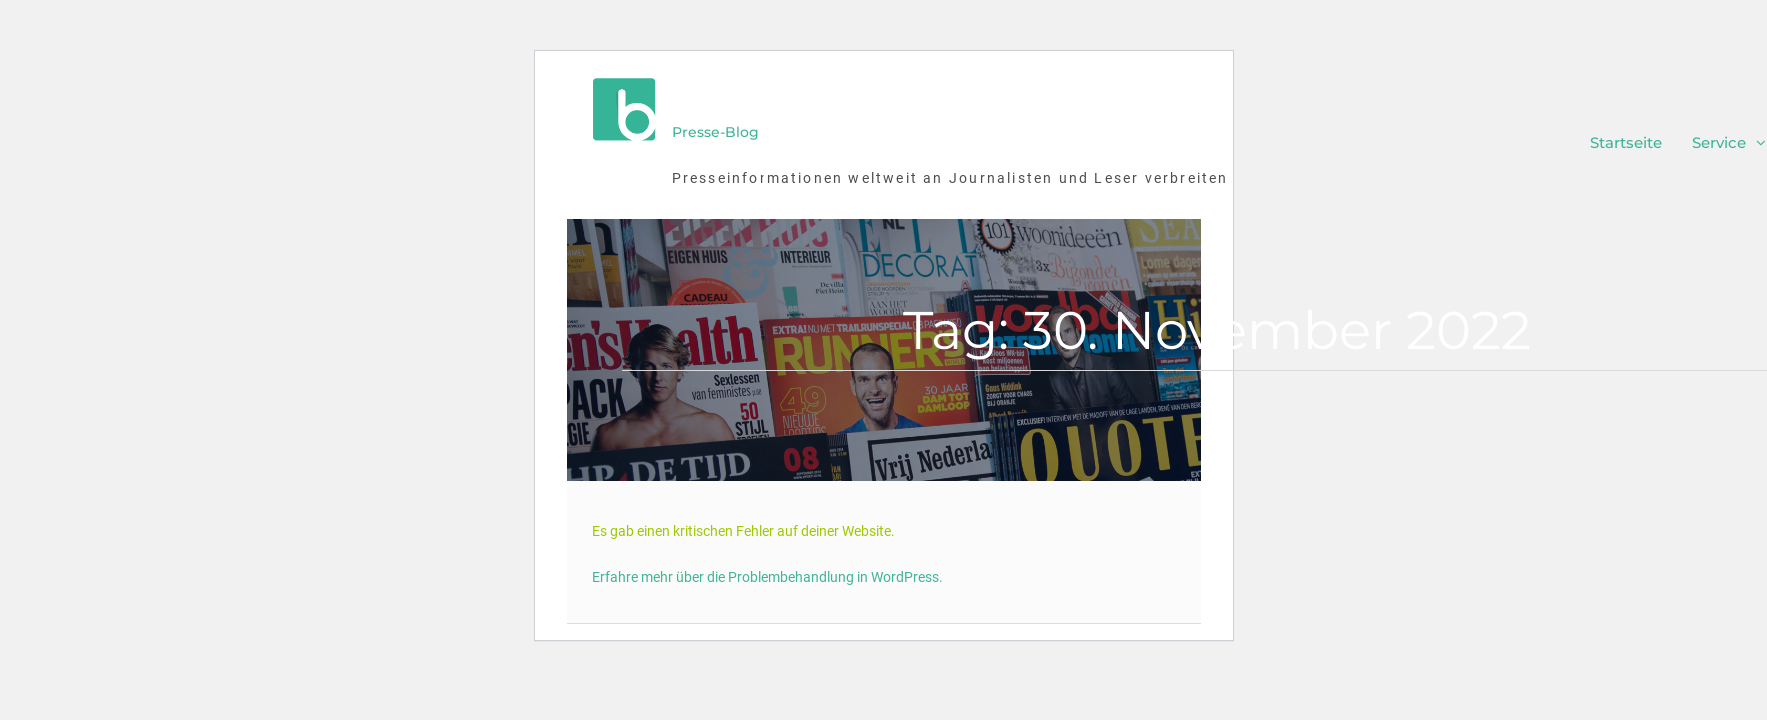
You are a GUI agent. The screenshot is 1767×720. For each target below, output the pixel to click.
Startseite (1626, 142)
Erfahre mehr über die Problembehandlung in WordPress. (767, 577)
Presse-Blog (715, 132)
